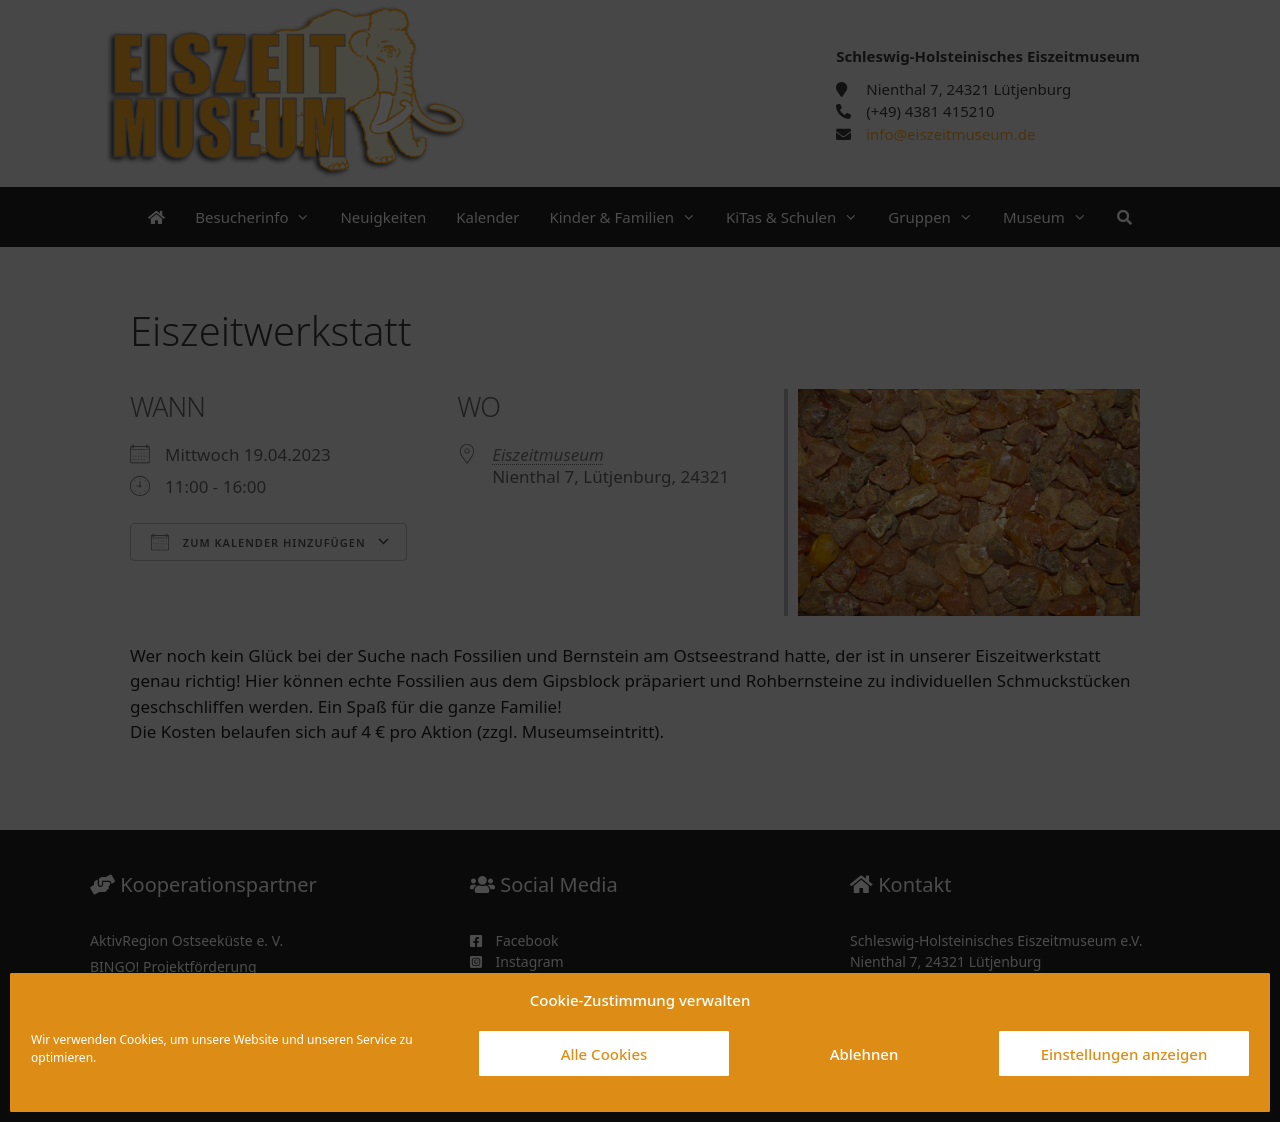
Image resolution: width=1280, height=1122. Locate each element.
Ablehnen (864, 1054)
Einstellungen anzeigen (1124, 1054)
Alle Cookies (604, 1054)
